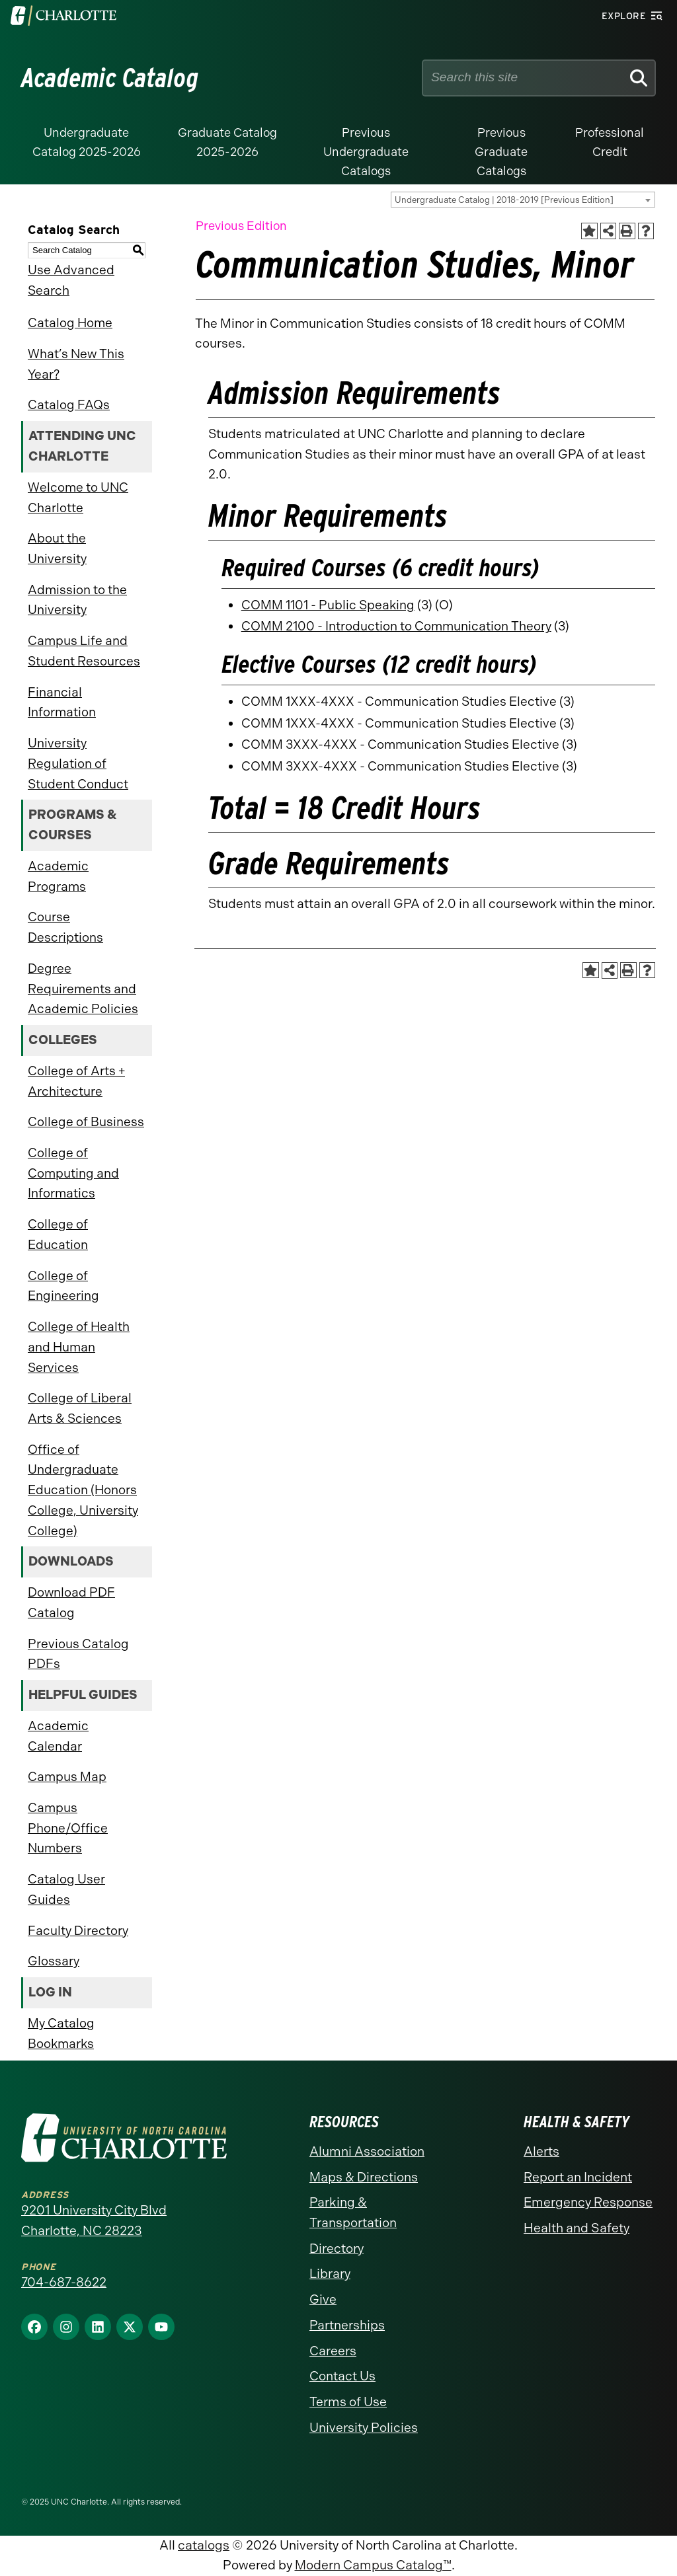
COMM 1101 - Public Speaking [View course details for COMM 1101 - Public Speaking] (328, 605)
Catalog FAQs (69, 404)
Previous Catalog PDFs (78, 1654)
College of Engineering (63, 1286)
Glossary (53, 1961)
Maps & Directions (363, 2177)
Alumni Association (366, 2151)
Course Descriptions (65, 927)
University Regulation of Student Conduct (78, 763)
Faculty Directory (78, 1930)
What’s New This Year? (76, 364)
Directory (336, 2248)
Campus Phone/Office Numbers (68, 1828)
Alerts (541, 2151)
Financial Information (62, 702)
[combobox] (523, 200)
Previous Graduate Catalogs (501, 152)
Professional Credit (609, 142)
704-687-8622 (63, 2282)
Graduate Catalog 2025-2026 (227, 142)
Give (323, 2299)
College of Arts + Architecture (76, 1081)
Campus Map (67, 1776)
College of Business (86, 1121)
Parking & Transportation (353, 2212)
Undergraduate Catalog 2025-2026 (86, 142)
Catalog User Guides (66, 1889)
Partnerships (347, 2325)
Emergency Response (588, 2202)
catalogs (203, 2545)
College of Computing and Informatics (73, 1173)
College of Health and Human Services (79, 1347)
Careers (332, 2351)
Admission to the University (77, 600)
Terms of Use (348, 2401)
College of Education (58, 1234)
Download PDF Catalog (71, 1602)
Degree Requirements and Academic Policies (83, 988)
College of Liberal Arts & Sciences (80, 1408)
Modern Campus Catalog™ (373, 2565)
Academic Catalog (110, 78)
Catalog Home (70, 322)
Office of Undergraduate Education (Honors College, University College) (83, 1490)
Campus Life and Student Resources (84, 651)
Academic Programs (58, 876)
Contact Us (342, 2376)
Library (329, 2273)
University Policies (363, 2427)
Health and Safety (576, 2228)
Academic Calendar (58, 1736)
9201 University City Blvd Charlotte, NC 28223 (94, 2220)
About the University (57, 548)
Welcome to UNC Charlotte (78, 497)
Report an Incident (578, 2177)
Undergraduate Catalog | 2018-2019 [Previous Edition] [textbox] (504, 200)
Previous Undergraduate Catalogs (366, 152)
